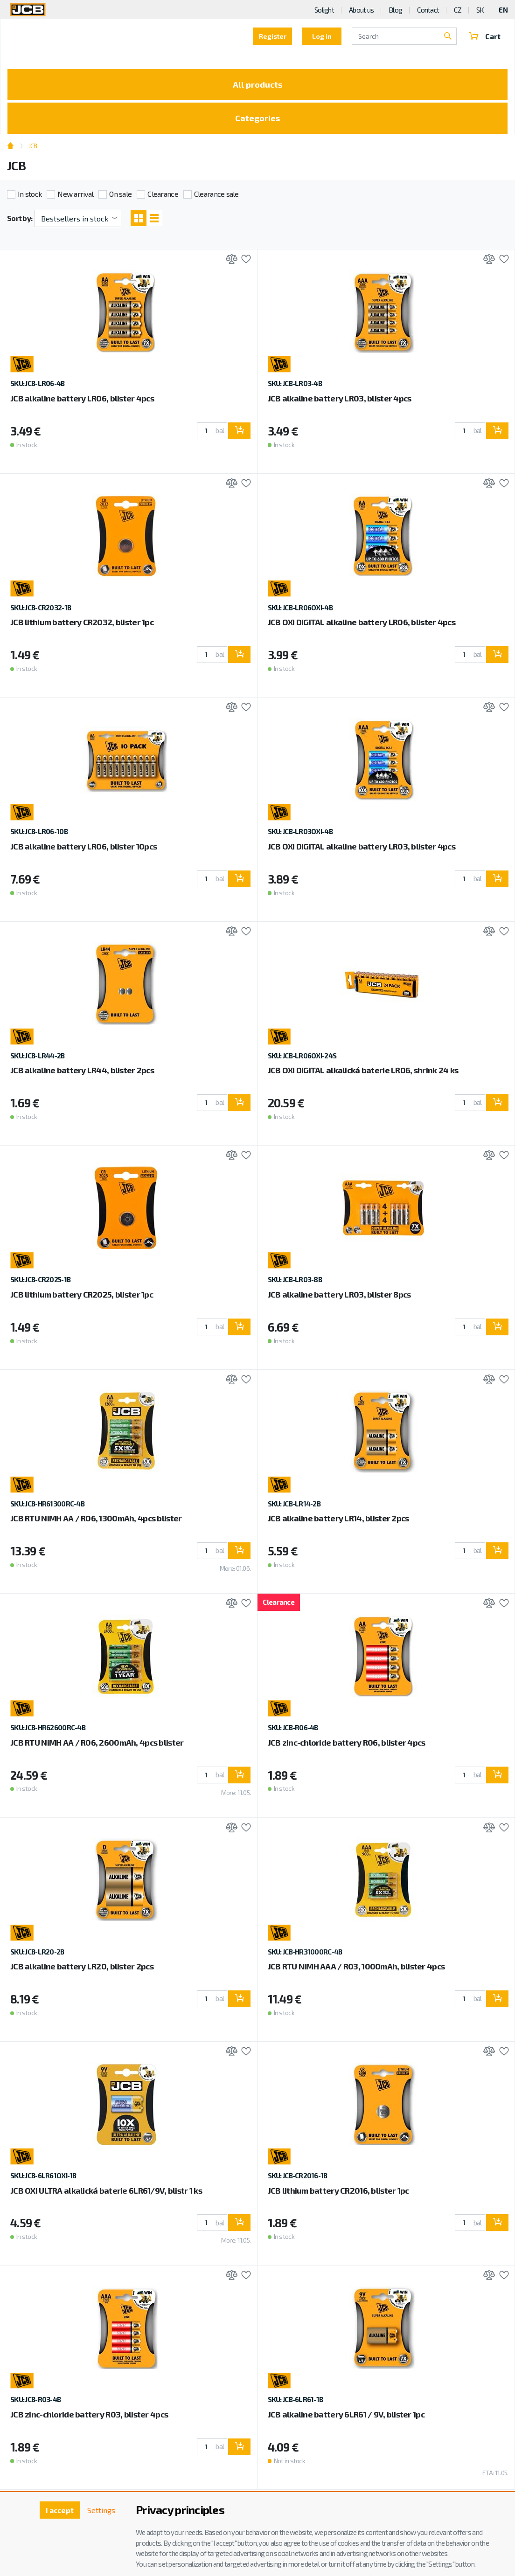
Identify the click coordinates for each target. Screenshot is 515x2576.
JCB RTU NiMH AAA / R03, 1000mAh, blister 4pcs (356, 1966)
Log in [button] (322, 36)
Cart (485, 36)
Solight (324, 10)
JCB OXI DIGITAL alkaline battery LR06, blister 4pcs (361, 622)
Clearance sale (216, 193)
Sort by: (19, 218)
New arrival (75, 193)
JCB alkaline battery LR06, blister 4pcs (82, 398)
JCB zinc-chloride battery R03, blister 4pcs (89, 2414)
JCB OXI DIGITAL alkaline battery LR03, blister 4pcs (361, 846)
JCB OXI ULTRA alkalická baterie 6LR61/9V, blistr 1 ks (106, 2190)
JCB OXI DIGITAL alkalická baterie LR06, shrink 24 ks (363, 1070)
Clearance (162, 193)
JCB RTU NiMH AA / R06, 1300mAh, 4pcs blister (95, 1518)
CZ (457, 10)
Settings (101, 2510)
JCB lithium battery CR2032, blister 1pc (81, 622)
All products (257, 84)
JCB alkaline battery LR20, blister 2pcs (81, 1966)
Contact (428, 10)
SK (480, 10)
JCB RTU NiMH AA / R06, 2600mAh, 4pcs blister (96, 1742)
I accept (60, 2510)
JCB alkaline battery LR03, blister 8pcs (339, 1294)
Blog (395, 10)
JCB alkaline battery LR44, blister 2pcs (82, 1070)
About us (361, 10)
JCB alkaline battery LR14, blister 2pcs (338, 1518)
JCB (32, 146)
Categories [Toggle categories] (257, 118)
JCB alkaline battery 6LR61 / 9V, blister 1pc (346, 2414)
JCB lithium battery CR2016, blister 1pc (338, 2190)
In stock (30, 193)
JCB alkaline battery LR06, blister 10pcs (83, 846)
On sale (120, 193)
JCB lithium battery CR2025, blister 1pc (81, 1294)
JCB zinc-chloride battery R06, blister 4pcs (346, 1742)
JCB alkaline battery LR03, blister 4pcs (339, 398)
